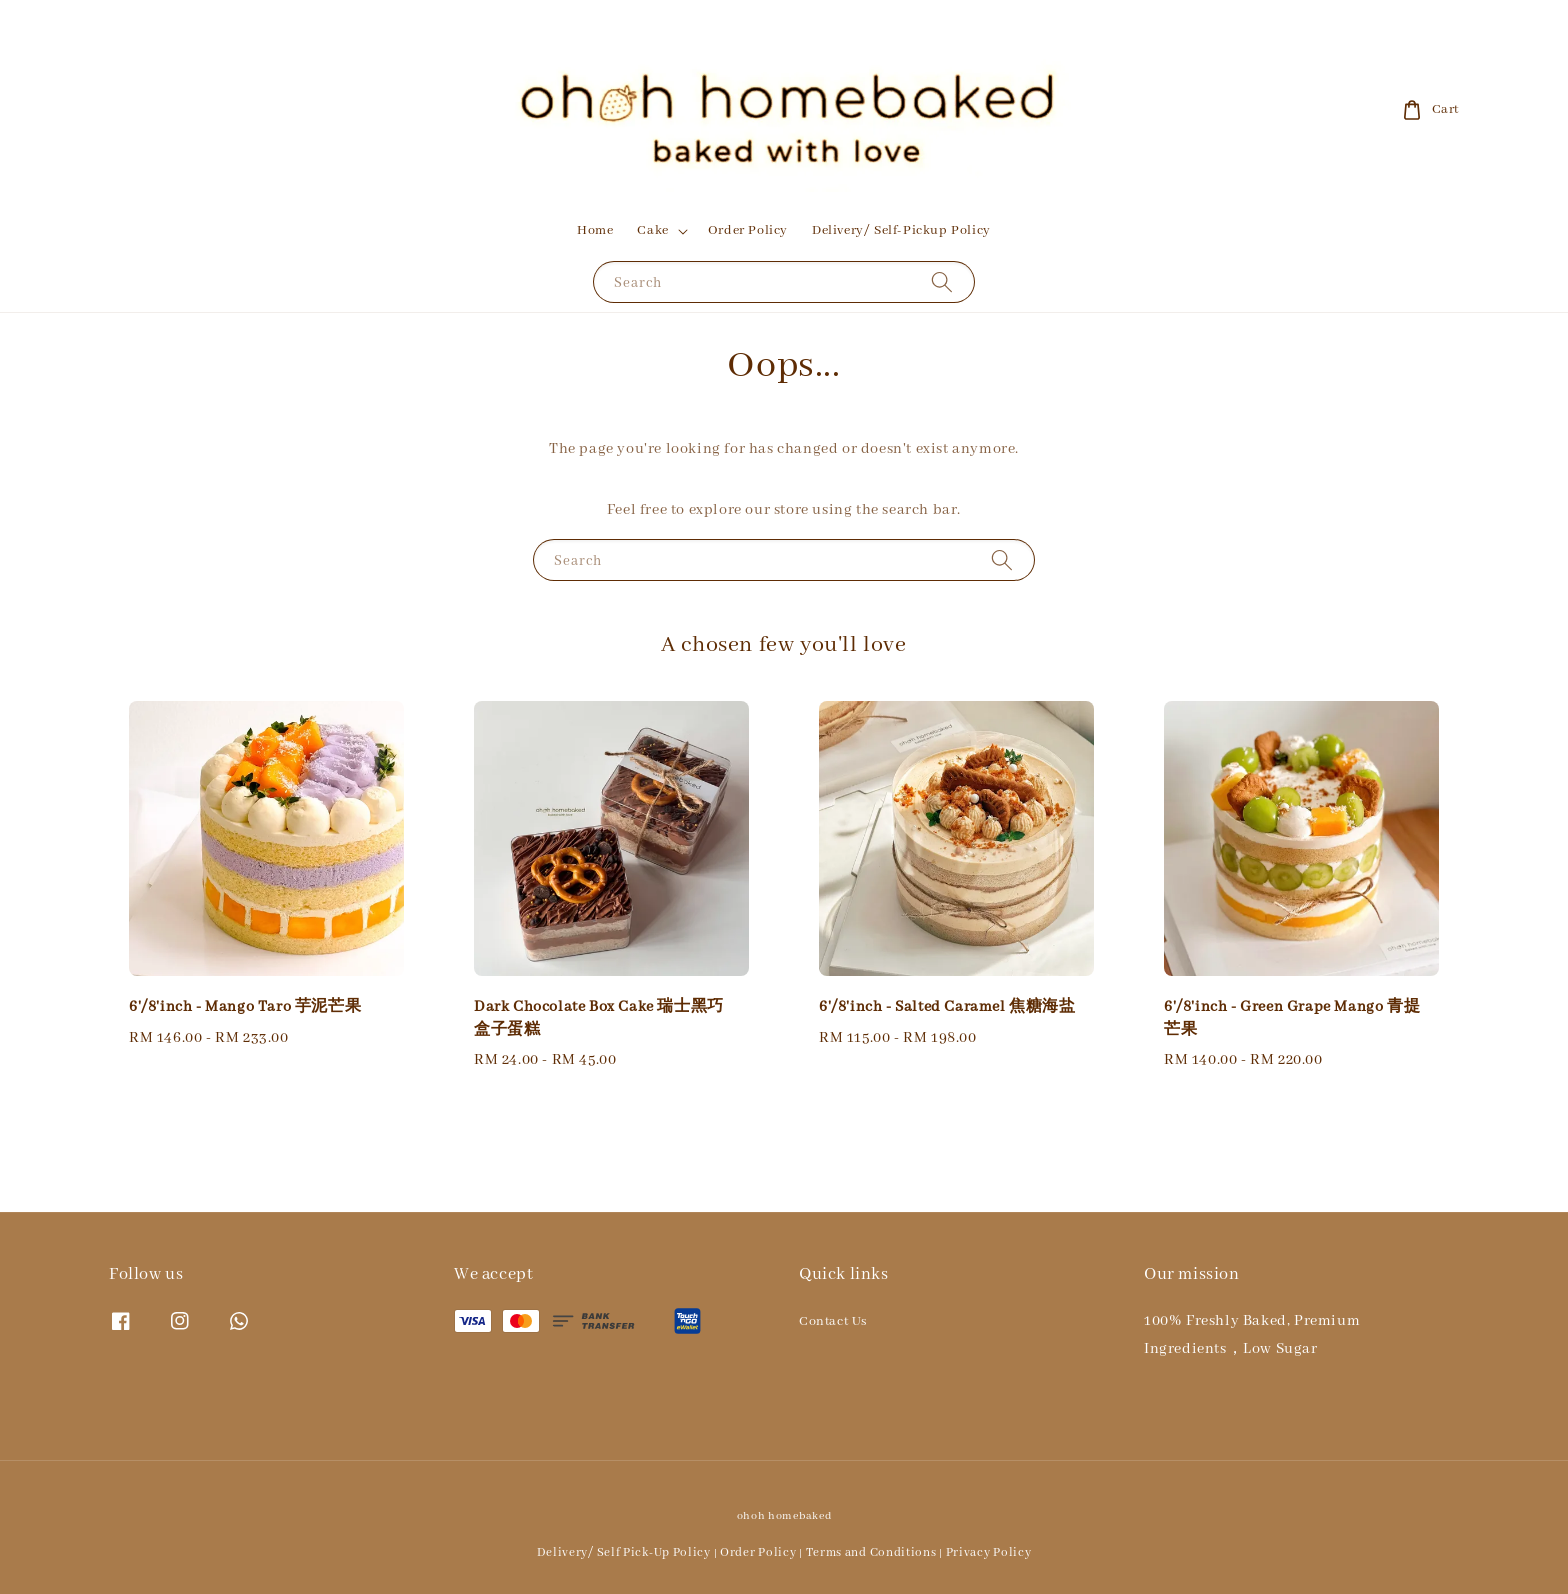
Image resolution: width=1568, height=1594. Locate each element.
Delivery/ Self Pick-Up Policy (624, 1552)
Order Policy (748, 230)
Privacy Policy (989, 1552)
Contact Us (833, 1321)
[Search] (942, 281)
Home (595, 230)
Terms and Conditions (871, 1552)
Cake (652, 230)
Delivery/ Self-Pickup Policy (901, 230)
